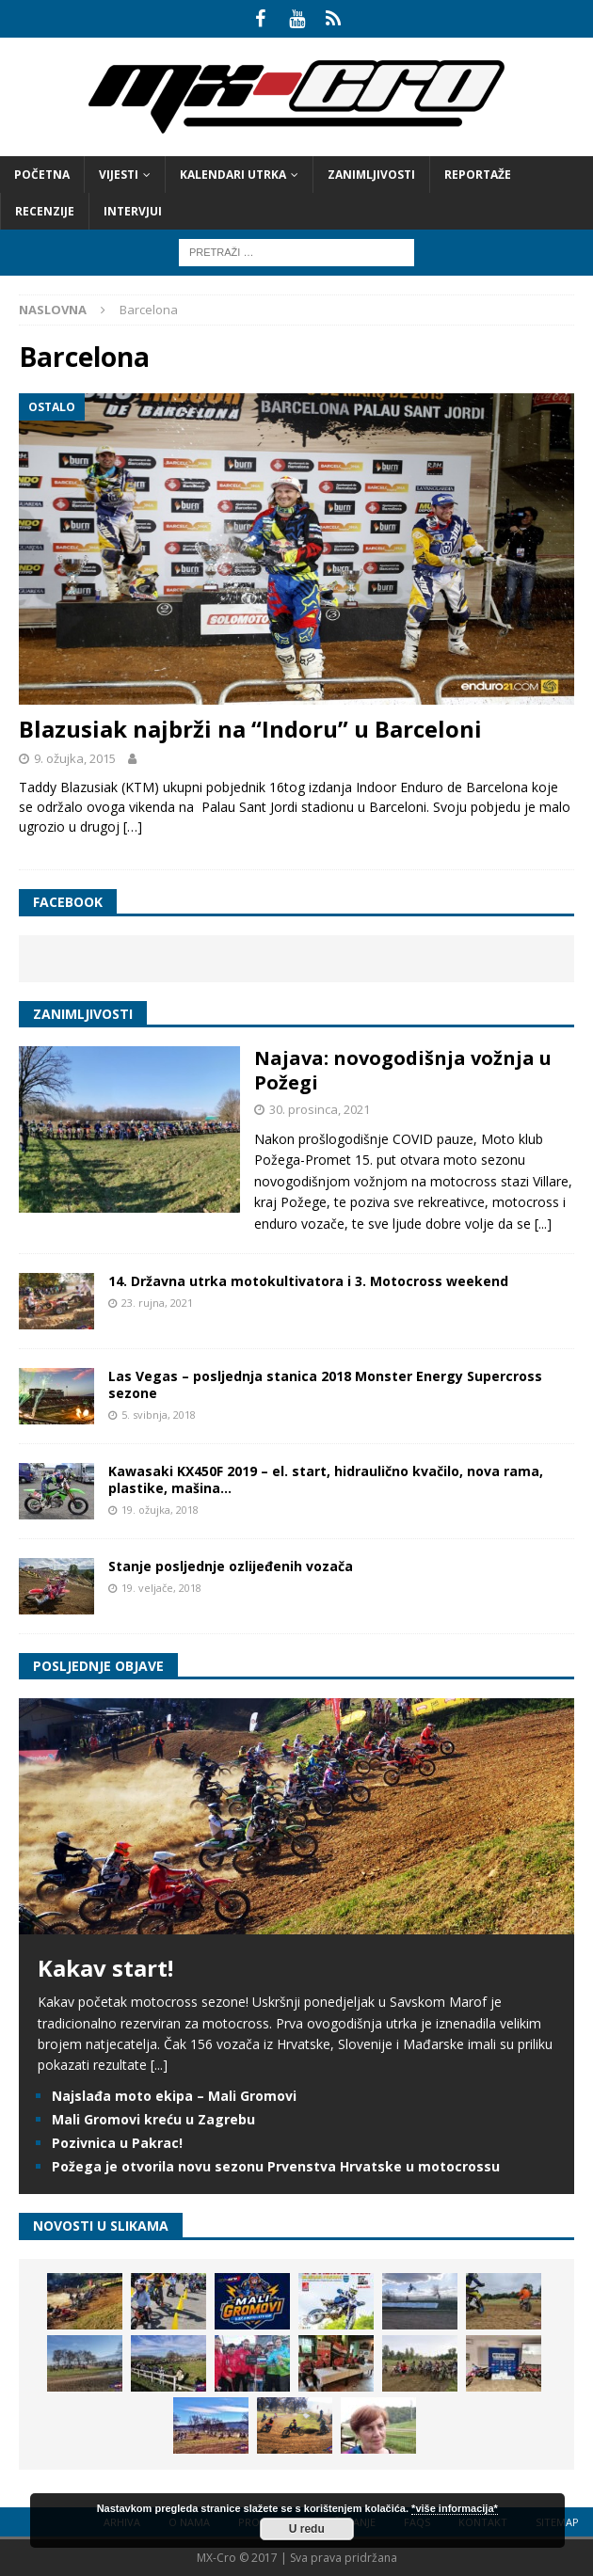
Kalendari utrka (233, 175)
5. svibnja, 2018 (158, 1414)
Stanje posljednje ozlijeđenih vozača (230, 1566)
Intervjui (133, 211)
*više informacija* (454, 2508)
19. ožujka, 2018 (160, 1510)
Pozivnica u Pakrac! (117, 2143)
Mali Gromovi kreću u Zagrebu (153, 2119)
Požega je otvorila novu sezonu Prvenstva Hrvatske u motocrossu (276, 2166)
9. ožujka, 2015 (75, 758)
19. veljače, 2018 (161, 1588)
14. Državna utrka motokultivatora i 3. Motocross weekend (308, 1281)
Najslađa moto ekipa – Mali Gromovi (174, 2096)
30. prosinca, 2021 (319, 1109)
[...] (543, 1223)
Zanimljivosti (371, 175)
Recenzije (44, 211)
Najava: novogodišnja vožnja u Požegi (403, 1070)
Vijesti (118, 175)
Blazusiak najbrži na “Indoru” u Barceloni (250, 728)
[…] (132, 826)
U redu (307, 2529)
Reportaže (477, 175)
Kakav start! (105, 1967)
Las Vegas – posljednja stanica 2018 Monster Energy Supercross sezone (325, 1384)
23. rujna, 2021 (157, 1303)
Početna (42, 175)
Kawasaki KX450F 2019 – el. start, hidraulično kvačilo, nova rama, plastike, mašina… (325, 1479)
